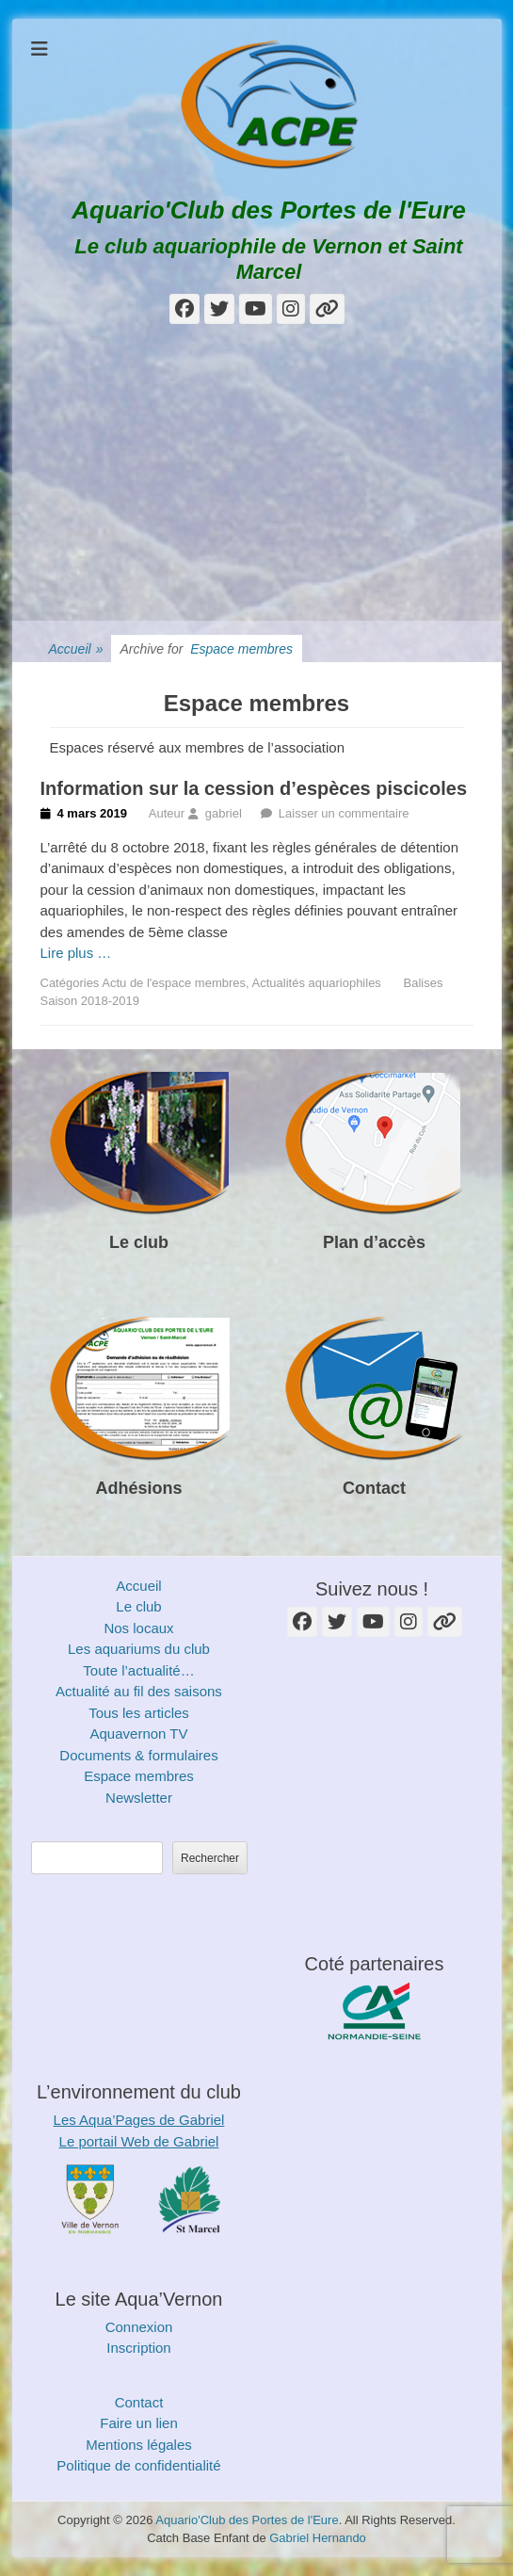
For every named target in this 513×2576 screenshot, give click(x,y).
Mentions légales (139, 2445)
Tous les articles (138, 1713)
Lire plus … (76, 953)
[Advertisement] (257, 479)
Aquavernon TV (139, 1733)
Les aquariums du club (139, 1649)
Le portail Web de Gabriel (139, 2141)
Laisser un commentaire (344, 813)
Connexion (139, 2327)
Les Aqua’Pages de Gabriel (139, 2120)
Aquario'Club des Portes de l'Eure (268, 210)
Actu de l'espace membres (174, 983)
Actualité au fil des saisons (139, 1691)
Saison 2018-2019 (90, 1001)
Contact (374, 1488)
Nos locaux (138, 1628)
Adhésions (138, 1488)
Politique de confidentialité (138, 2465)
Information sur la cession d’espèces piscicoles (254, 788)
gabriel (223, 813)
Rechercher (210, 1858)
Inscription (138, 2348)
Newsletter (138, 1798)
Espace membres (139, 1776)
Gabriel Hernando (317, 2538)
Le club (138, 1242)
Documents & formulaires (138, 1755)
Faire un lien (139, 2423)
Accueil (76, 649)
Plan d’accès (374, 1242)
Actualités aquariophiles (316, 983)
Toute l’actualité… (138, 1670)
